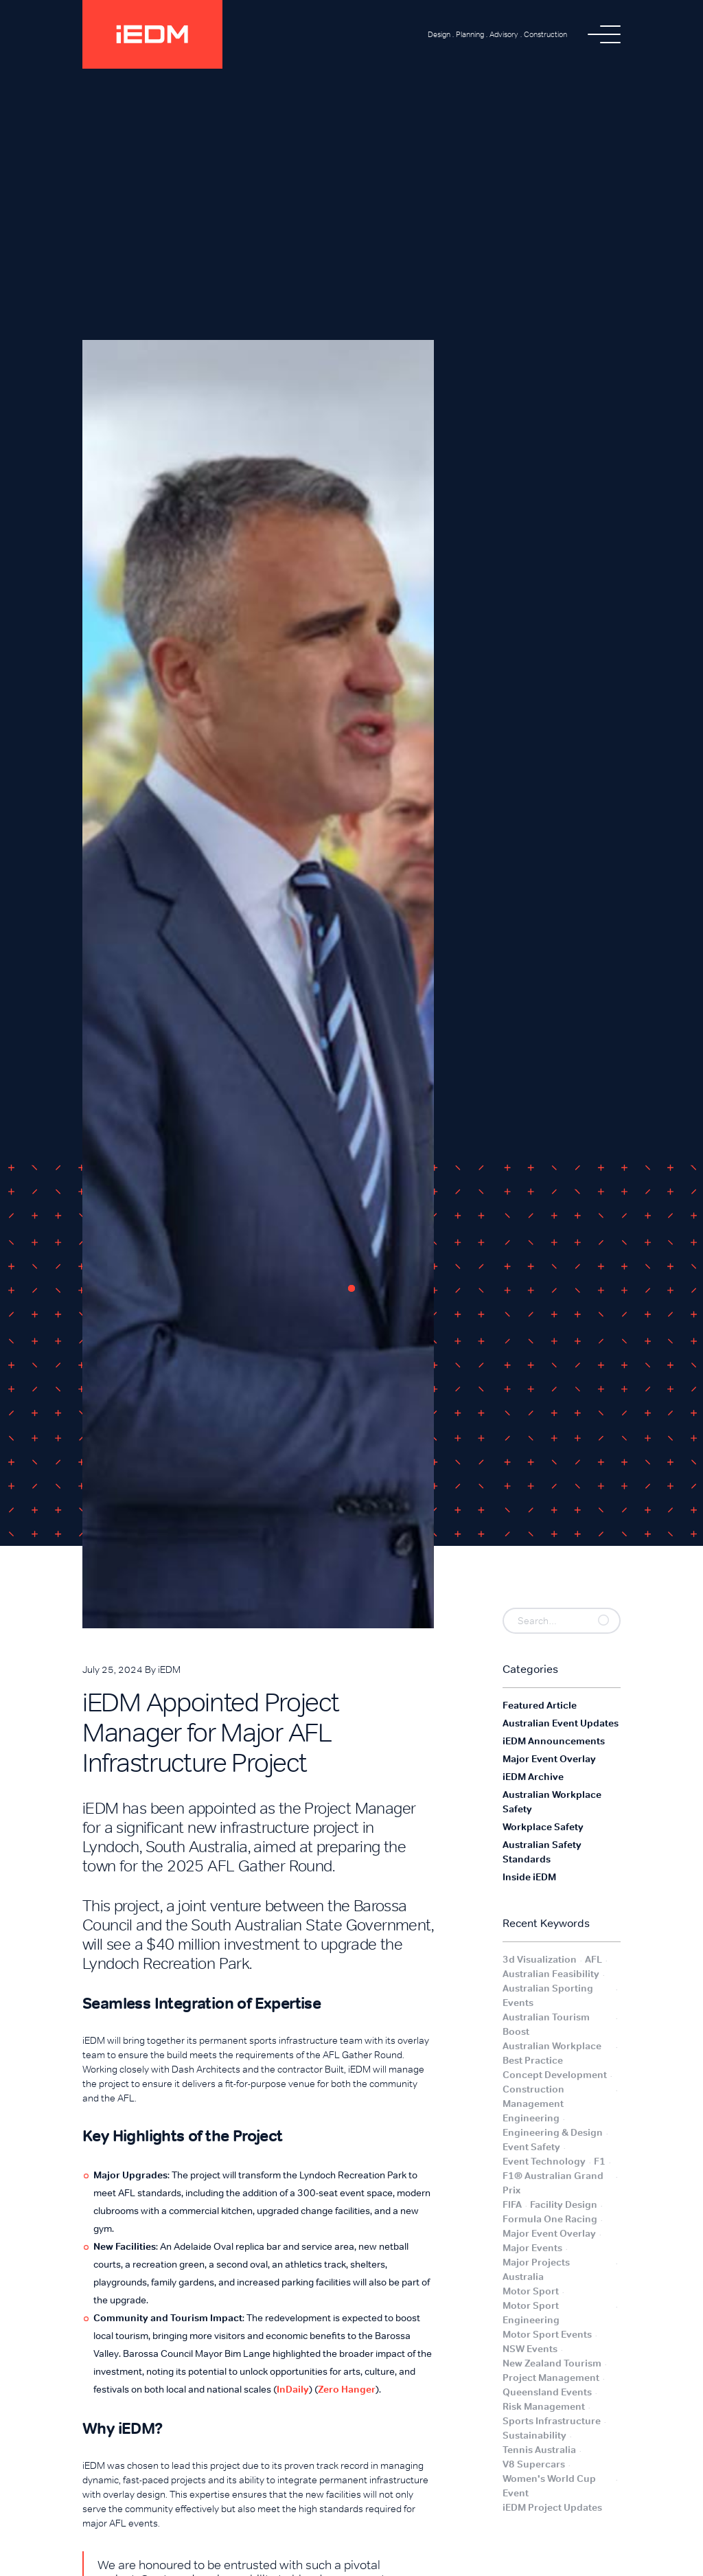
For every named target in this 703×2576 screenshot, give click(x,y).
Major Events (532, 2248)
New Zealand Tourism (552, 2363)
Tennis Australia (539, 2449)
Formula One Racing (550, 2219)
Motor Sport (531, 2291)
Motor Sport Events (547, 2334)
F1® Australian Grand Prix (553, 2182)
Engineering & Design (553, 2132)
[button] (604, 34)
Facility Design (563, 2204)
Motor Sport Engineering (531, 2312)
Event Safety (531, 2147)
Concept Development (555, 2074)
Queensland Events (547, 2392)
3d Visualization (540, 1959)
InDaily (293, 2389)
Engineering (531, 2118)
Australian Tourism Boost (546, 2024)
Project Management (551, 2377)
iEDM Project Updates (552, 2507)
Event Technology (544, 2161)
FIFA (512, 2204)
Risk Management (544, 2406)
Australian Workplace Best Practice (552, 2053)
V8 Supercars (534, 2464)
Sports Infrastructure (552, 2421)
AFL (593, 1959)
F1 (600, 2161)
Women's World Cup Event (549, 2485)
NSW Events (530, 2349)
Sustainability (534, 2435)
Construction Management (533, 2096)
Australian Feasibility (551, 1974)
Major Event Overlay (549, 2233)
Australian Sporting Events (548, 1995)
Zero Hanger (347, 2389)
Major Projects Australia (536, 2269)
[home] (152, 34)
